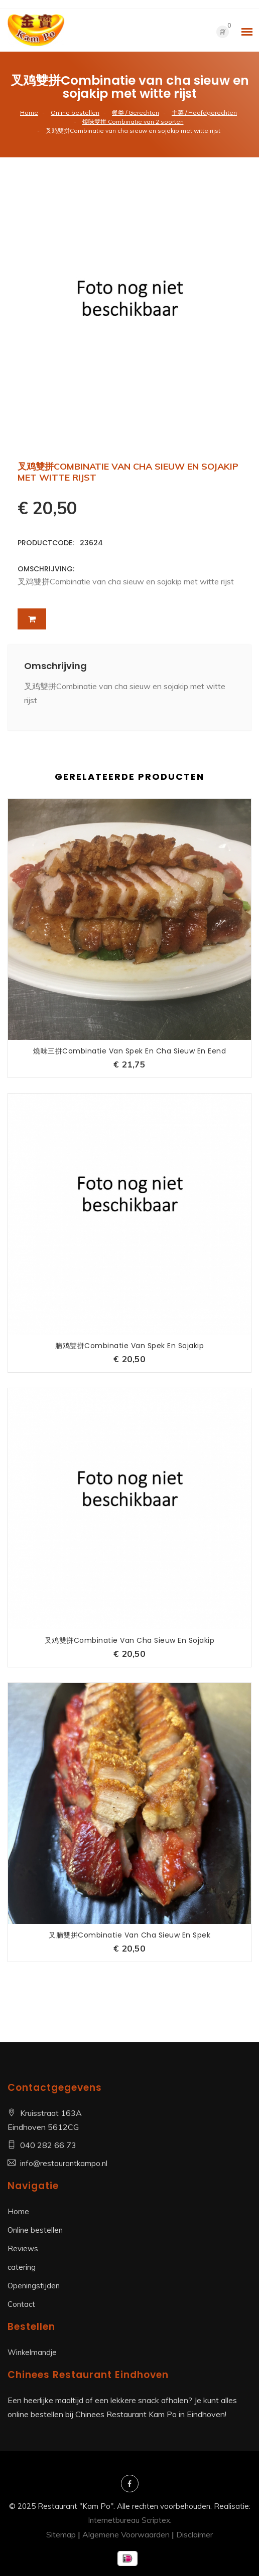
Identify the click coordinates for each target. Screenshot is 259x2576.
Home (29, 112)
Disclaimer (194, 2534)
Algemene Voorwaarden (126, 2534)
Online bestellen (75, 112)
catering (22, 2267)
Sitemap (61, 2534)
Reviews (23, 2248)
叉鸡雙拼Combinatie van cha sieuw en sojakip (130, 1640)
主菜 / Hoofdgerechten (204, 112)
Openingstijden (34, 2285)
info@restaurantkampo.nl (63, 2163)
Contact (21, 2304)
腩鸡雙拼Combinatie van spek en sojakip (129, 1346)
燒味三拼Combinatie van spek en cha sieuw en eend (129, 1051)
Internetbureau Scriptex (129, 2520)
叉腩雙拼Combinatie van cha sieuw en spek (129, 1935)
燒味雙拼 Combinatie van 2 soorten (133, 121)
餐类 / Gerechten (135, 112)
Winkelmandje (32, 2352)
